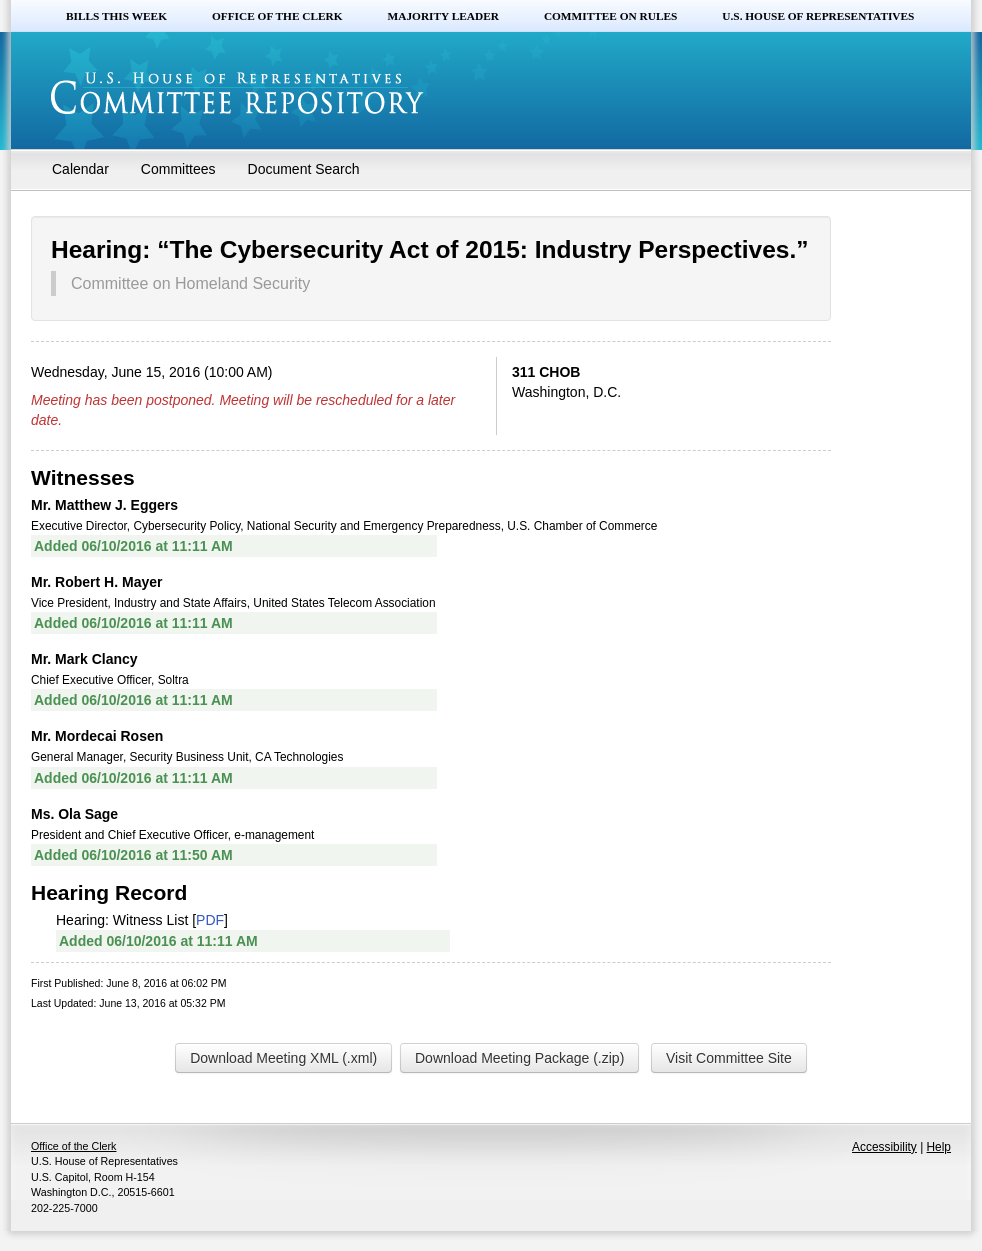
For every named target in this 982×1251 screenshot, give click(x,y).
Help (939, 1147)
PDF (210, 920)
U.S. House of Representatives (818, 16)
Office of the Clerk (277, 16)
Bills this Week (116, 16)
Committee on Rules (610, 16)
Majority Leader (443, 16)
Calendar (80, 169)
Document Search (304, 169)
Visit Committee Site (729, 1058)
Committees (178, 169)
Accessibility (884, 1147)
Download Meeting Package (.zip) (519, 1058)
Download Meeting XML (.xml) (283, 1058)
